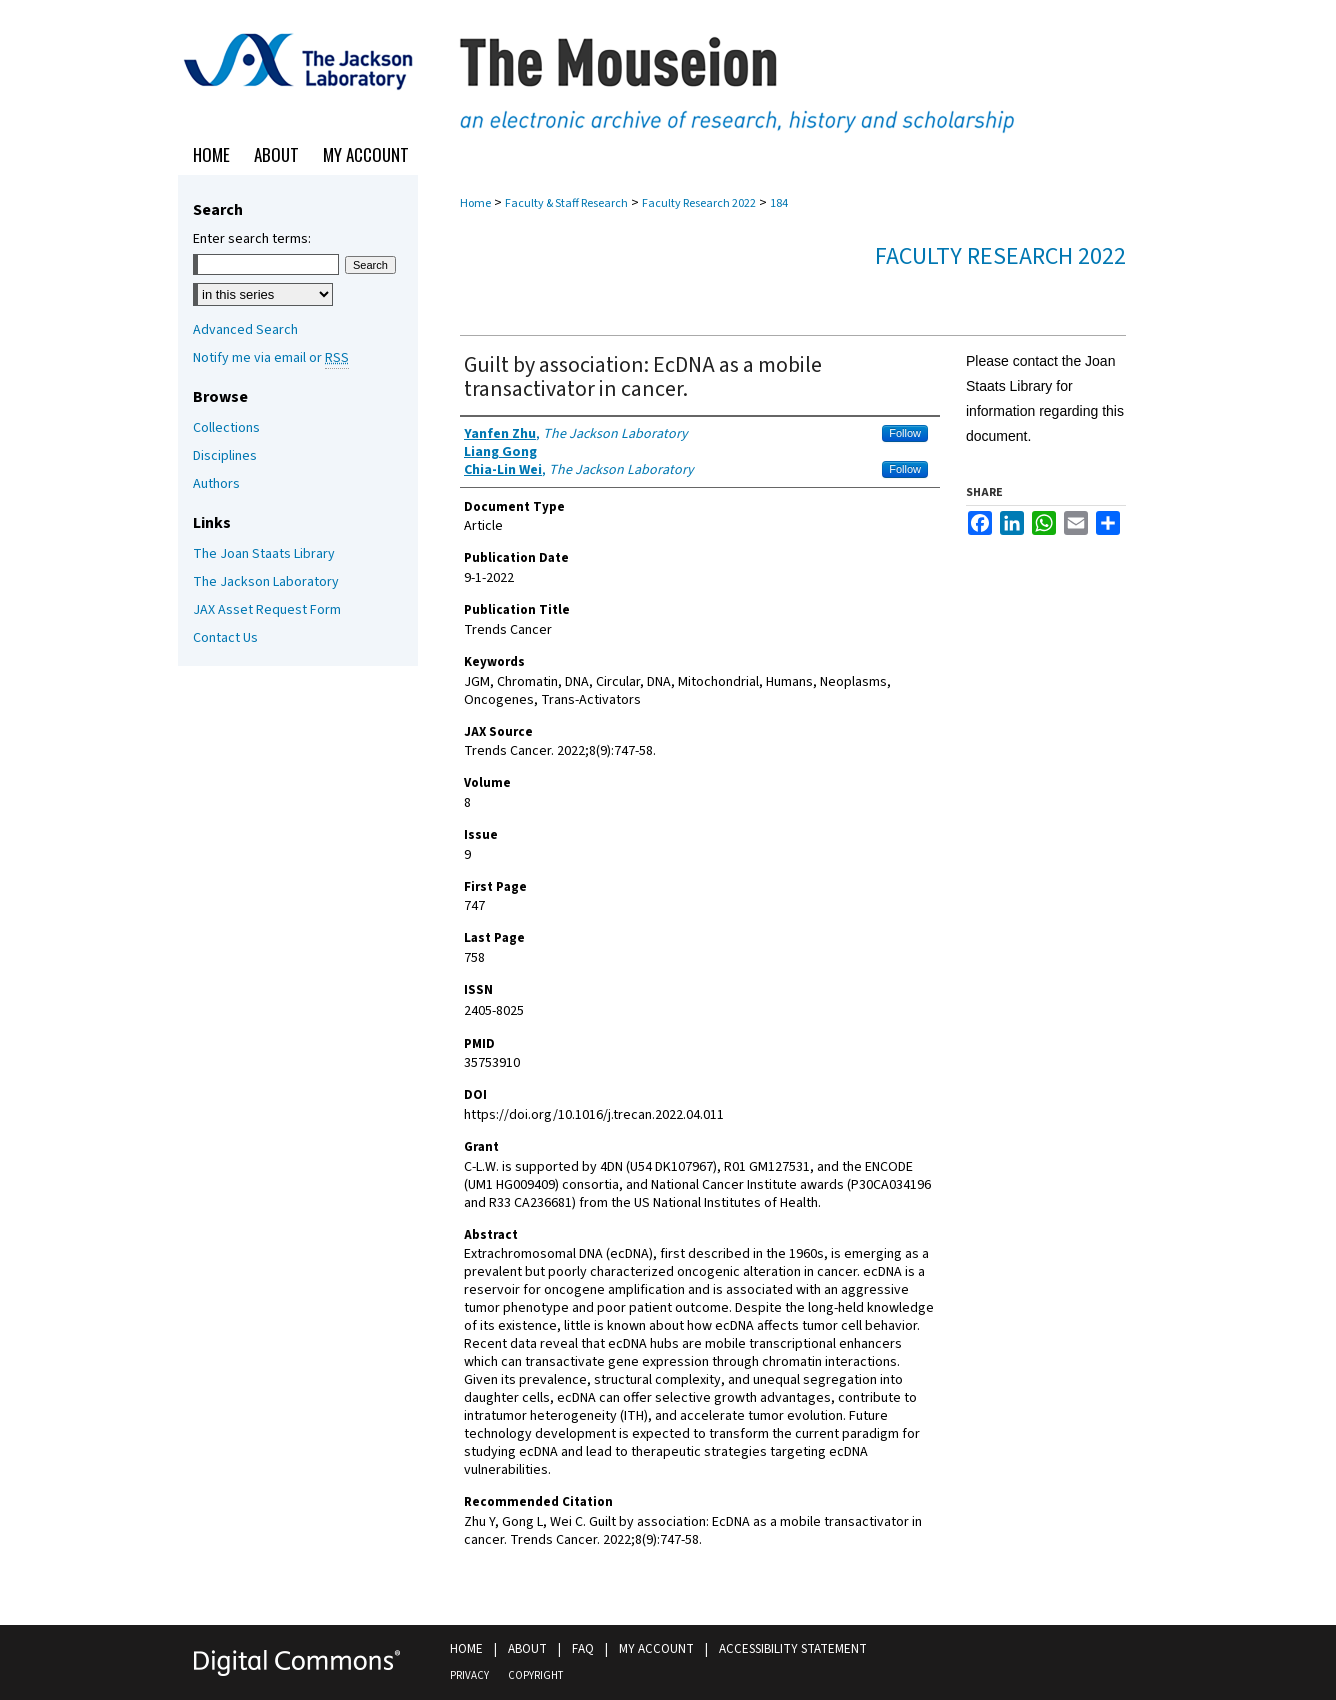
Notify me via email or (271, 358)
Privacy (469, 1675)
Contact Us (225, 638)
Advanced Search (245, 330)
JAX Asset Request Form (267, 610)
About (527, 1649)
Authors (216, 484)
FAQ (583, 1649)
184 (779, 203)
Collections (226, 428)
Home (475, 203)
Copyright (535, 1675)
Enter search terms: (252, 239)
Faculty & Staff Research (566, 203)
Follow (905, 433)
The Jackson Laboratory (266, 582)
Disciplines (225, 456)
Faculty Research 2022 (699, 203)
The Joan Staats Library (264, 554)
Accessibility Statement (793, 1649)
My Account (656, 1649)
